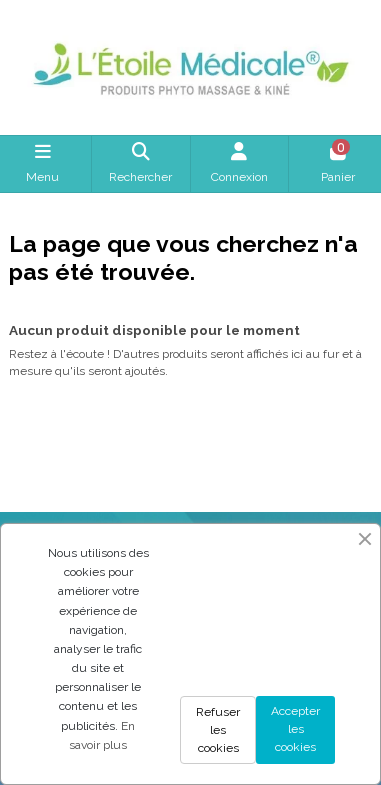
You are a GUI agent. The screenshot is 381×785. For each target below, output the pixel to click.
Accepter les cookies (295, 729)
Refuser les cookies (218, 730)
